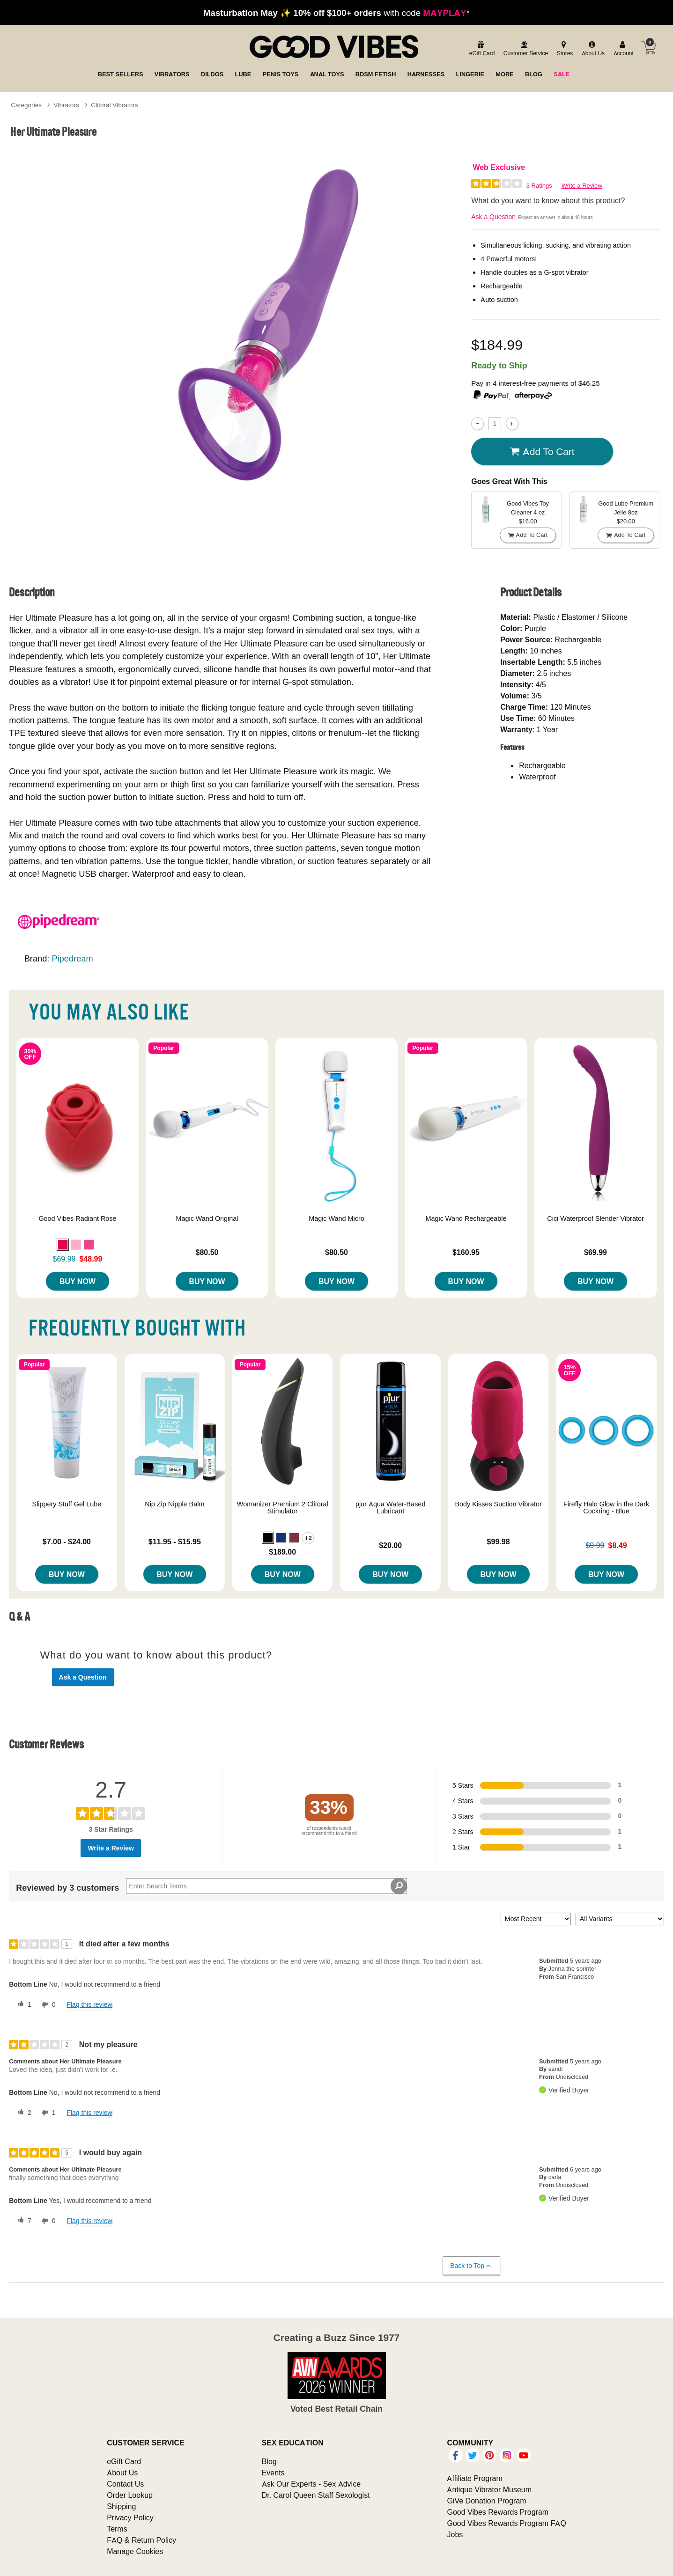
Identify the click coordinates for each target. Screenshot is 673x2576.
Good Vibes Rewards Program (497, 2512)
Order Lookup (130, 2495)
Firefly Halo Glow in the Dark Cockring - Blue (606, 1508)
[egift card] (481, 49)
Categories (26, 105)
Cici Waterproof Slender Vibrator (595, 1218)
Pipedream (72, 958)
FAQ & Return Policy (141, 2540)
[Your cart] (648, 47)
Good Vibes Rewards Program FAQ (506, 2523)
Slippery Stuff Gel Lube (67, 1504)
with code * (336, 12)
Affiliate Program (474, 2478)
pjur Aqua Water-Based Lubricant (390, 1508)
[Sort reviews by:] (536, 1919)
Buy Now (77, 1281)
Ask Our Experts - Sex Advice (311, 2483)
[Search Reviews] (266, 1886)
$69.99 (595, 1252)
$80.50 (206, 1252)
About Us (122, 2472)
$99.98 (498, 1541)
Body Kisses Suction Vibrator (498, 1504)
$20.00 (390, 1545)
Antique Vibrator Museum (489, 2489)
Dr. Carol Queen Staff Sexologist (316, 2495)
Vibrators (66, 105)
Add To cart (542, 451)
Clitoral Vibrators (114, 105)
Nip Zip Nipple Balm (174, 1504)
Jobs (455, 2534)
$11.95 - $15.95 (174, 1541)
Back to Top (471, 2266)
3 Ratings (539, 185)
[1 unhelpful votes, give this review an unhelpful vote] (47, 2113)
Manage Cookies (135, 2551)
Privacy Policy (130, 2517)
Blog (269, 2461)
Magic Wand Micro (336, 1218)
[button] (63, 1245)
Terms (117, 2528)
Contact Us (125, 2483)
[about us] (592, 49)
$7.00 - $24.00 (67, 1541)
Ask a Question (493, 216)
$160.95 (466, 1252)
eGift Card (124, 2461)
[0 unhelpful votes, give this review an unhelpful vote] (47, 2005)
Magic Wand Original (207, 1218)
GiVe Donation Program (486, 2500)
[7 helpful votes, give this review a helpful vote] (22, 2221)
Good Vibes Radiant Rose (77, 1218)
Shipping (121, 2506)
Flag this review (89, 2004)
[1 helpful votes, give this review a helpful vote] (22, 2005)
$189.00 (282, 1551)
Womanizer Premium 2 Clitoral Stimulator (282, 1508)
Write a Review (582, 185)
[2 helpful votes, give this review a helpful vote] (22, 2113)
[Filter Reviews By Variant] (620, 1919)
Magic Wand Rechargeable (465, 1218)
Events (273, 2472)
